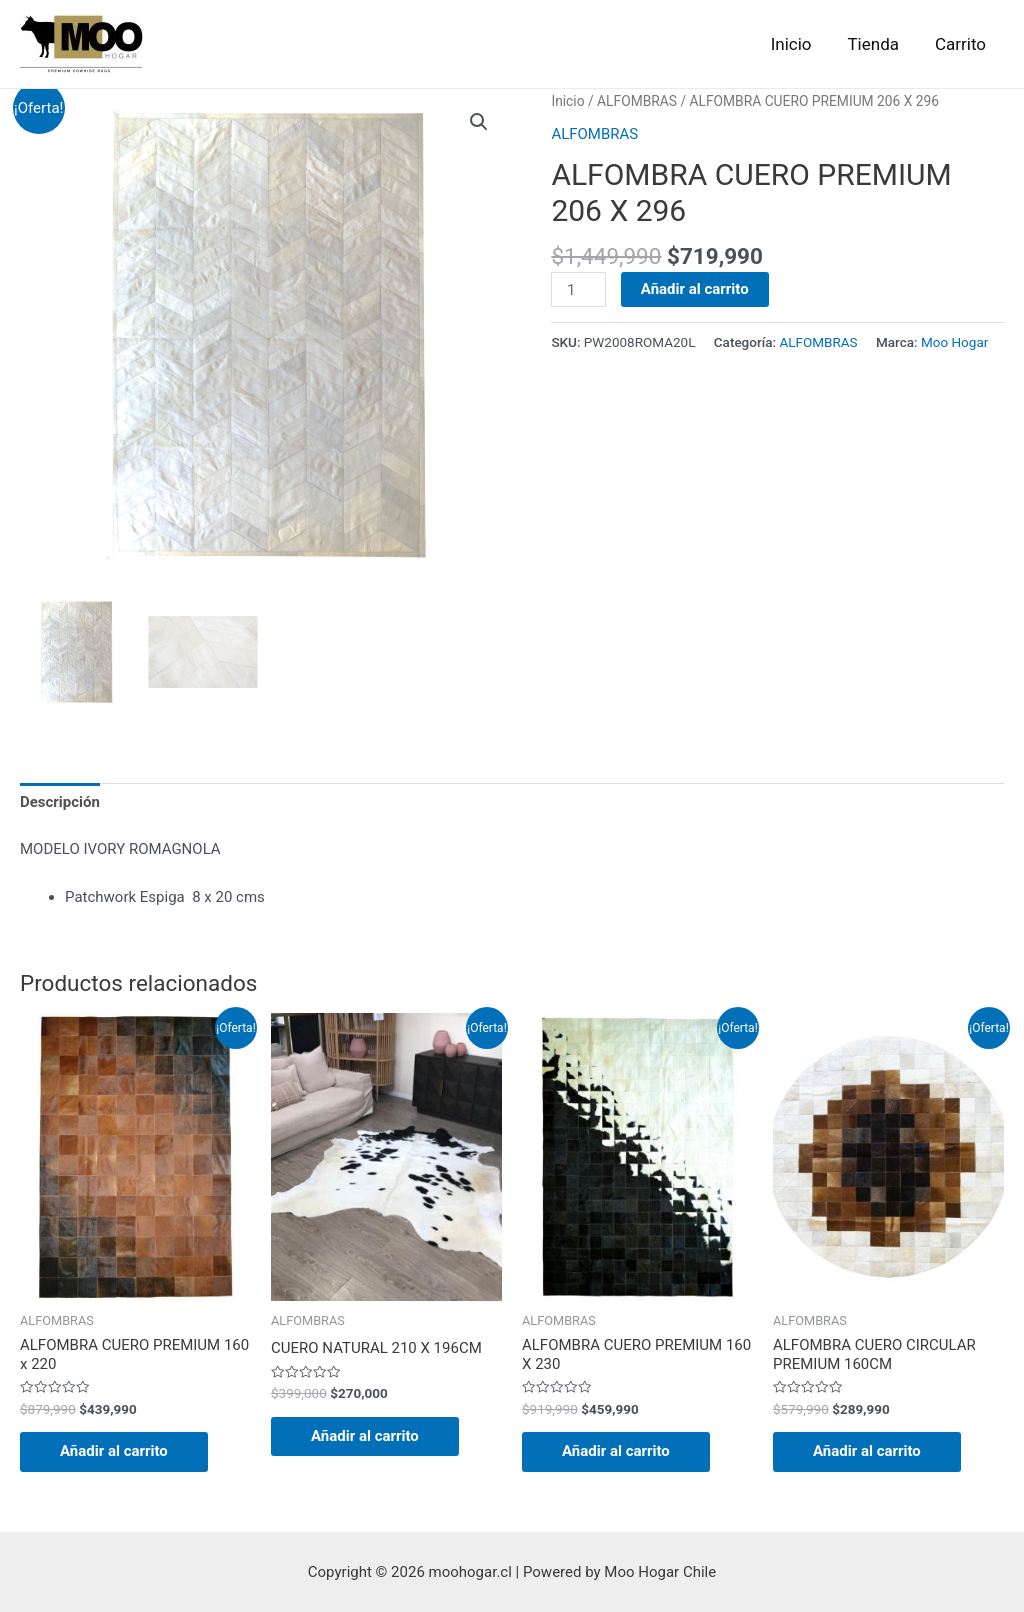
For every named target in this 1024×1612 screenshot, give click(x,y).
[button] (479, 122)
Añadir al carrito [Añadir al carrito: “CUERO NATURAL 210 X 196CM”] (365, 1436)
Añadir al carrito (695, 289)
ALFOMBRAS (637, 101)
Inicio (796, 44)
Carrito (961, 44)
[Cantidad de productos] (578, 289)
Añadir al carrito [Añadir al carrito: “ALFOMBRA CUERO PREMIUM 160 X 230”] (616, 1451)
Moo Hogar (954, 342)
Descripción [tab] (60, 802)
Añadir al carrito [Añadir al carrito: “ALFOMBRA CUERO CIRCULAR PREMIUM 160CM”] (867, 1451)
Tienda (876, 44)
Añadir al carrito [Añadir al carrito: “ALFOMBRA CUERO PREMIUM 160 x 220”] (114, 1451)
